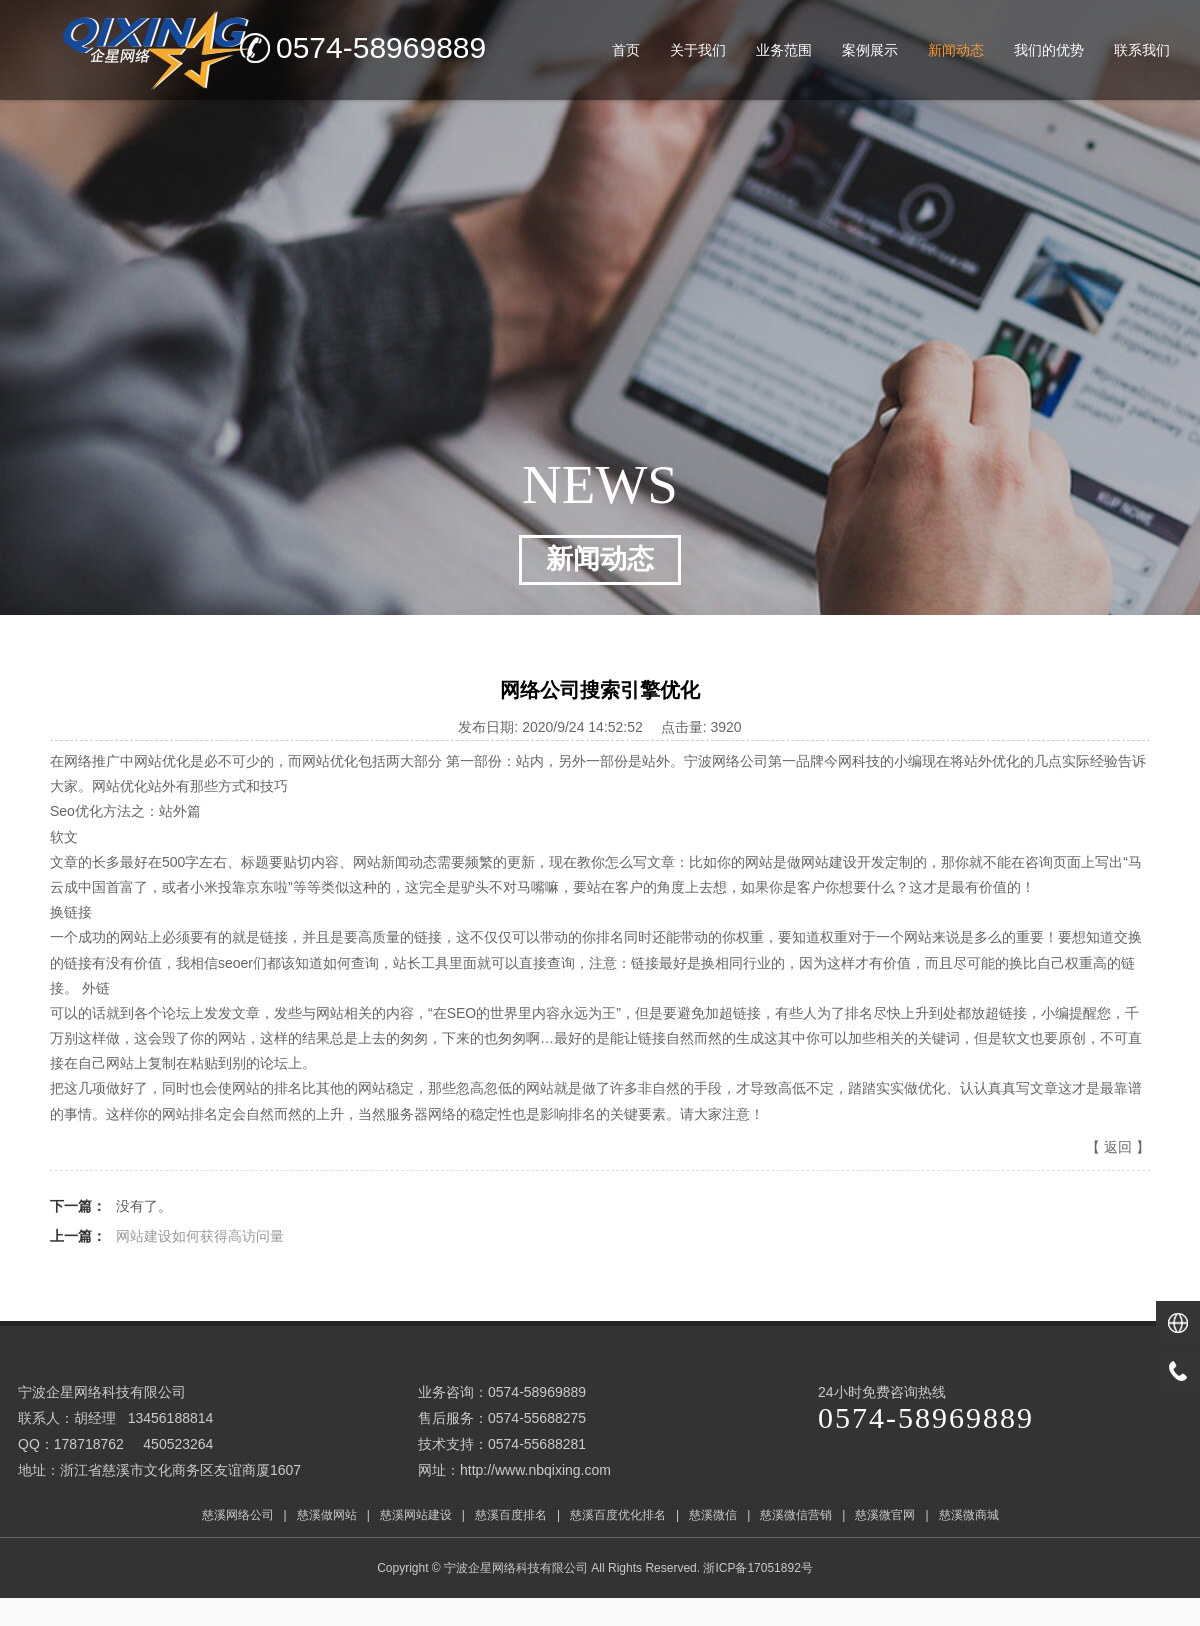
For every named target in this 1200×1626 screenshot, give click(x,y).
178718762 (89, 1444)
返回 (1118, 1147)
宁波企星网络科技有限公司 (516, 1568)
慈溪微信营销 (796, 1515)
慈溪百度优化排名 (618, 1515)
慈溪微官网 (885, 1515)
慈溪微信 (713, 1515)
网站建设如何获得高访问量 (200, 1236)
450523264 (178, 1444)
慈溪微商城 (969, 1515)
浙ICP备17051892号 (759, 1568)
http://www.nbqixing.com (535, 1470)
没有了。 (144, 1206)
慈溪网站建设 (416, 1515)
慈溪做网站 (327, 1515)
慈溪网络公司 (238, 1515)
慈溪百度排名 (511, 1515)
